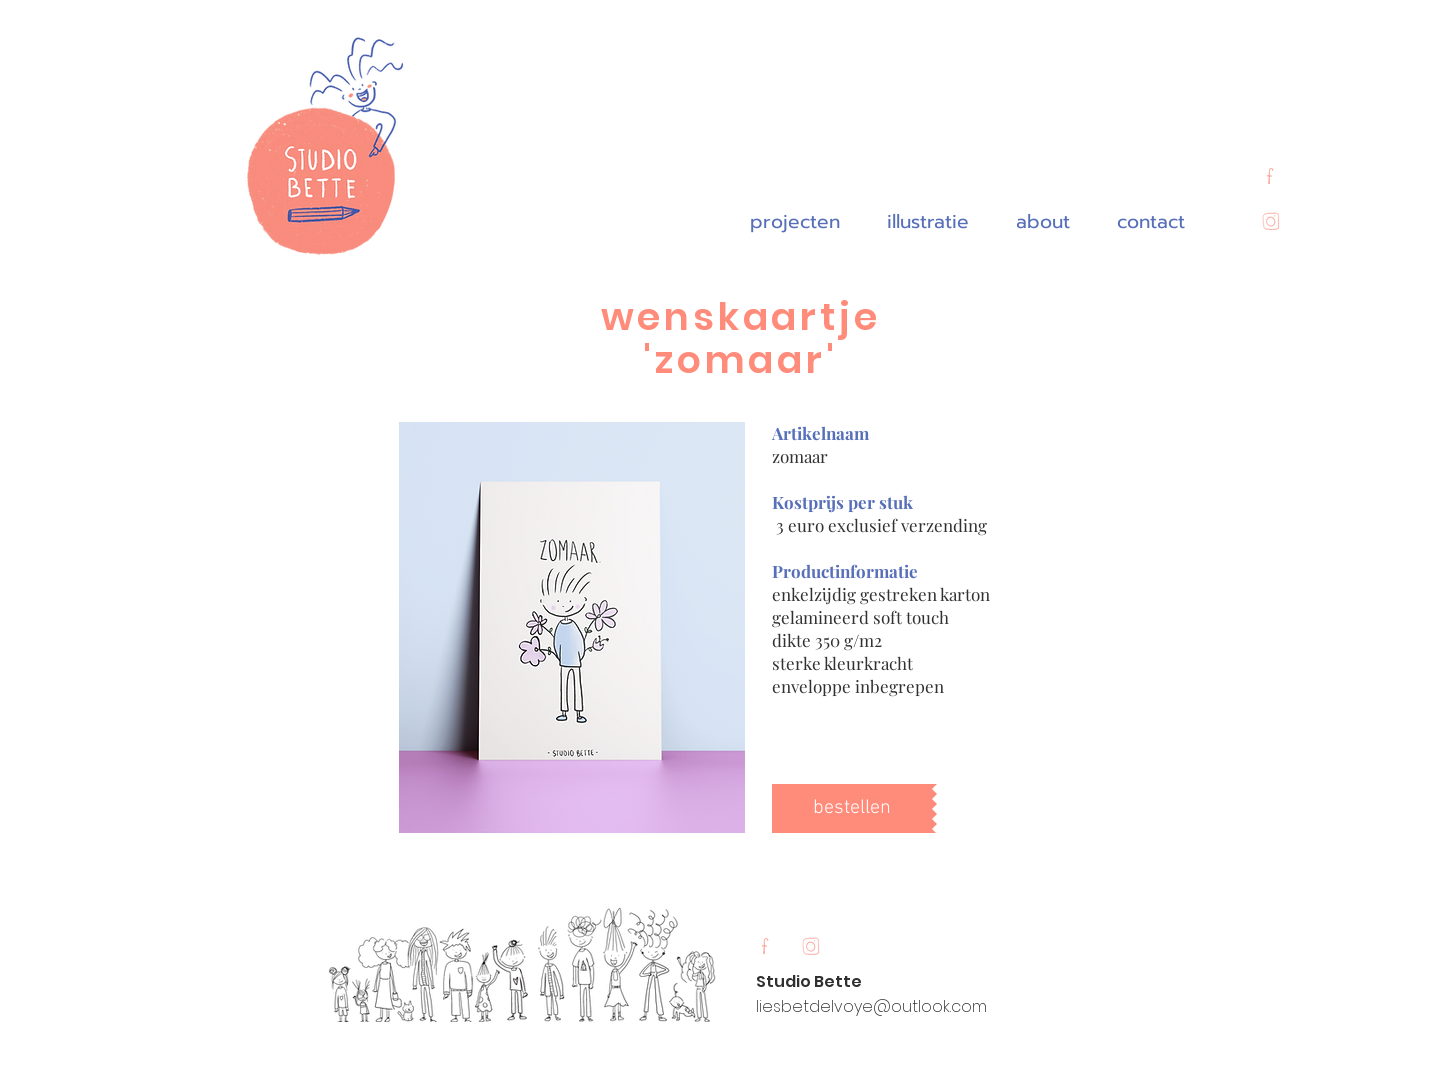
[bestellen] (852, 808)
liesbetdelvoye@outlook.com (871, 1006)
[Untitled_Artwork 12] (1270, 178)
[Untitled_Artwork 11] (1270, 223)
